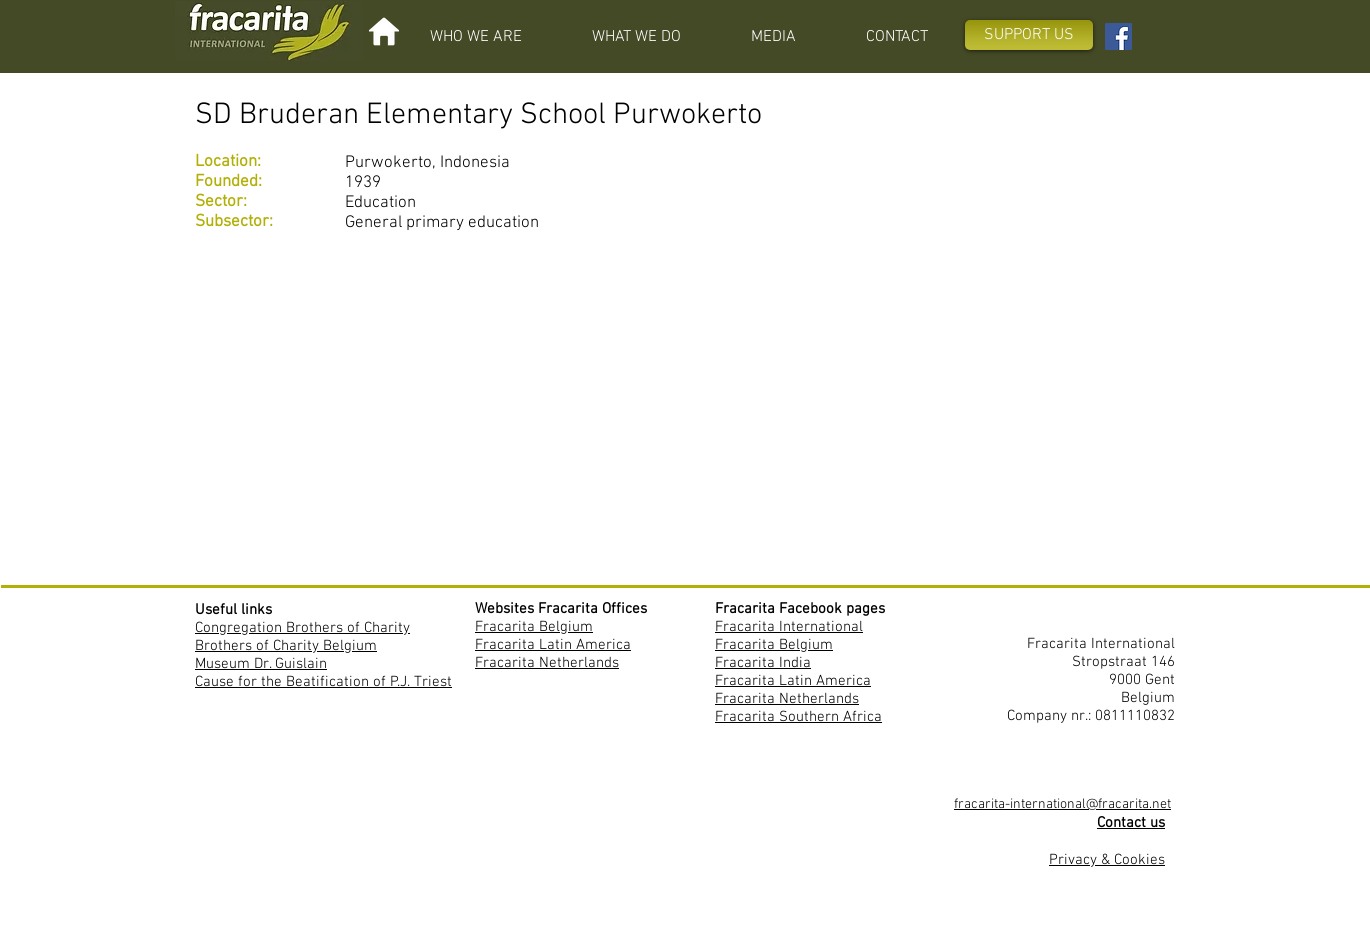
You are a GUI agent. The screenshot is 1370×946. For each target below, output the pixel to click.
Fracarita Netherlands (547, 663)
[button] (476, 37)
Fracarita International (789, 627)
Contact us (1131, 823)
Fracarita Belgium (534, 627)
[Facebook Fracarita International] (1118, 36)
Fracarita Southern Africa (798, 717)
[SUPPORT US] (1029, 35)
